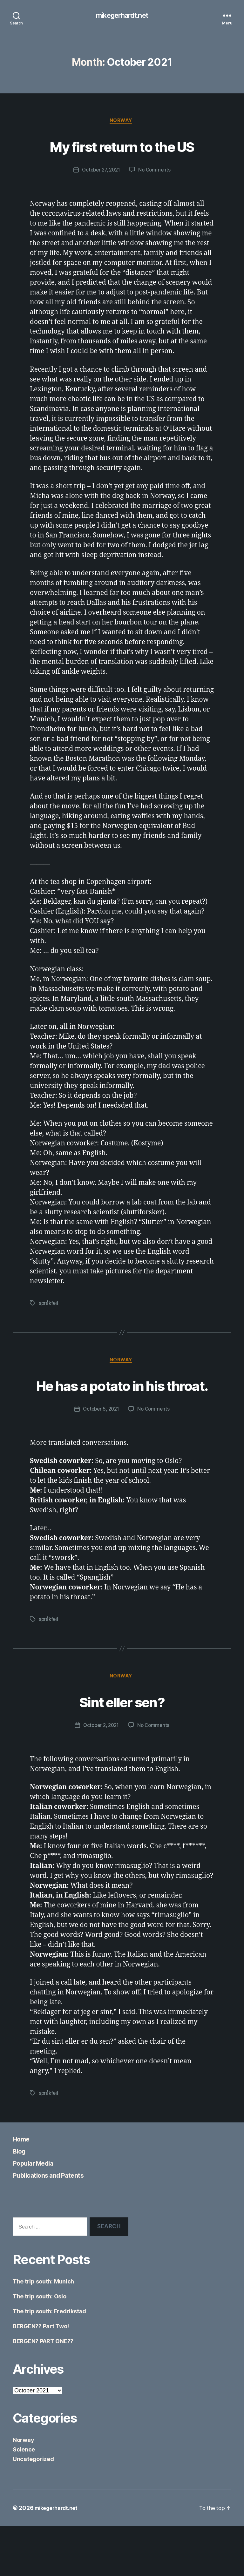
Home (23, 2188)
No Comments (156, 195)
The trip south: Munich (43, 2331)
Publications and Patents (57, 2224)
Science (24, 2499)
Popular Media (38, 2212)
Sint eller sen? (122, 1750)
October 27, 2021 (100, 195)
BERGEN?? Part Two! (41, 2376)
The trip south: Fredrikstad (49, 2361)
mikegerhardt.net (122, 16)
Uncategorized (33, 2509)
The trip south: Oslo (39, 2346)
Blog (21, 2200)
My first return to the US (122, 158)
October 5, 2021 (100, 1458)
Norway (121, 122)
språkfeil (49, 1328)
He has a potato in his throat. (122, 1422)
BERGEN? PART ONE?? (43, 2391)
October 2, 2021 (100, 1775)
